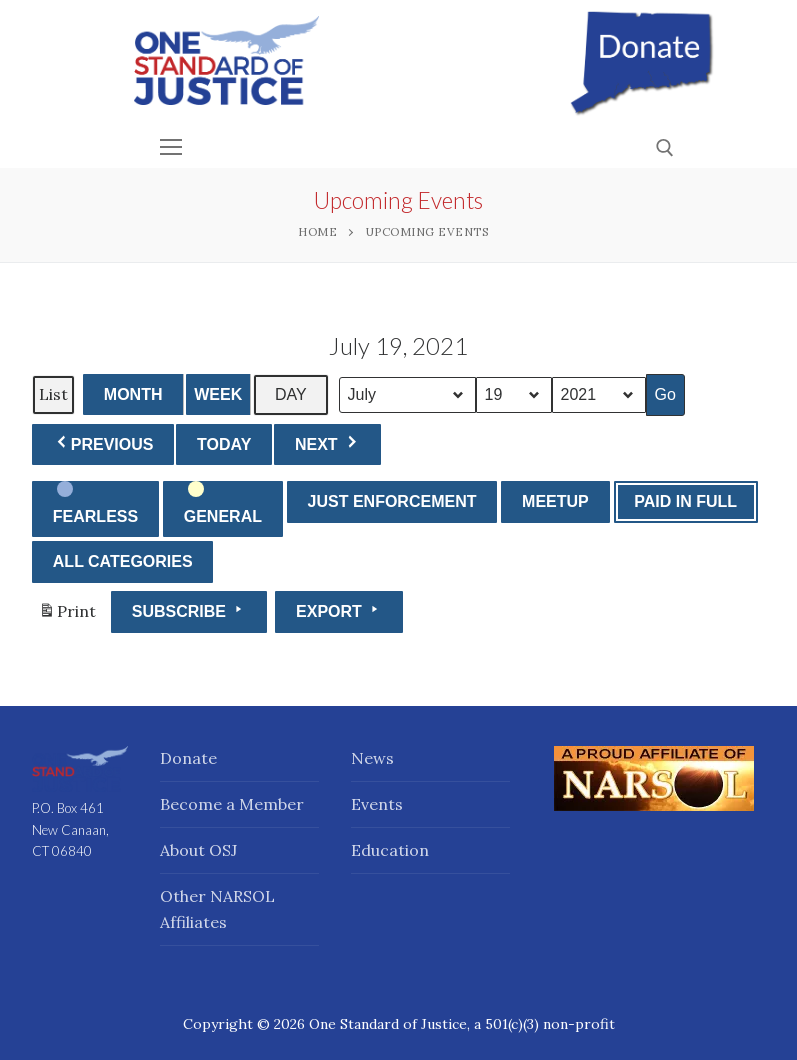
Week (218, 394)
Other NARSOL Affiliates (217, 909)
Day (291, 394)
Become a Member (232, 804)
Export (339, 610)
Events (377, 804)
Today (224, 444)
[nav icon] (172, 147)
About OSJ (198, 850)
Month (133, 394)
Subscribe (189, 610)
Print (67, 615)
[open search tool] (665, 148)
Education (390, 850)
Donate (188, 758)
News (372, 758)
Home (317, 231)
